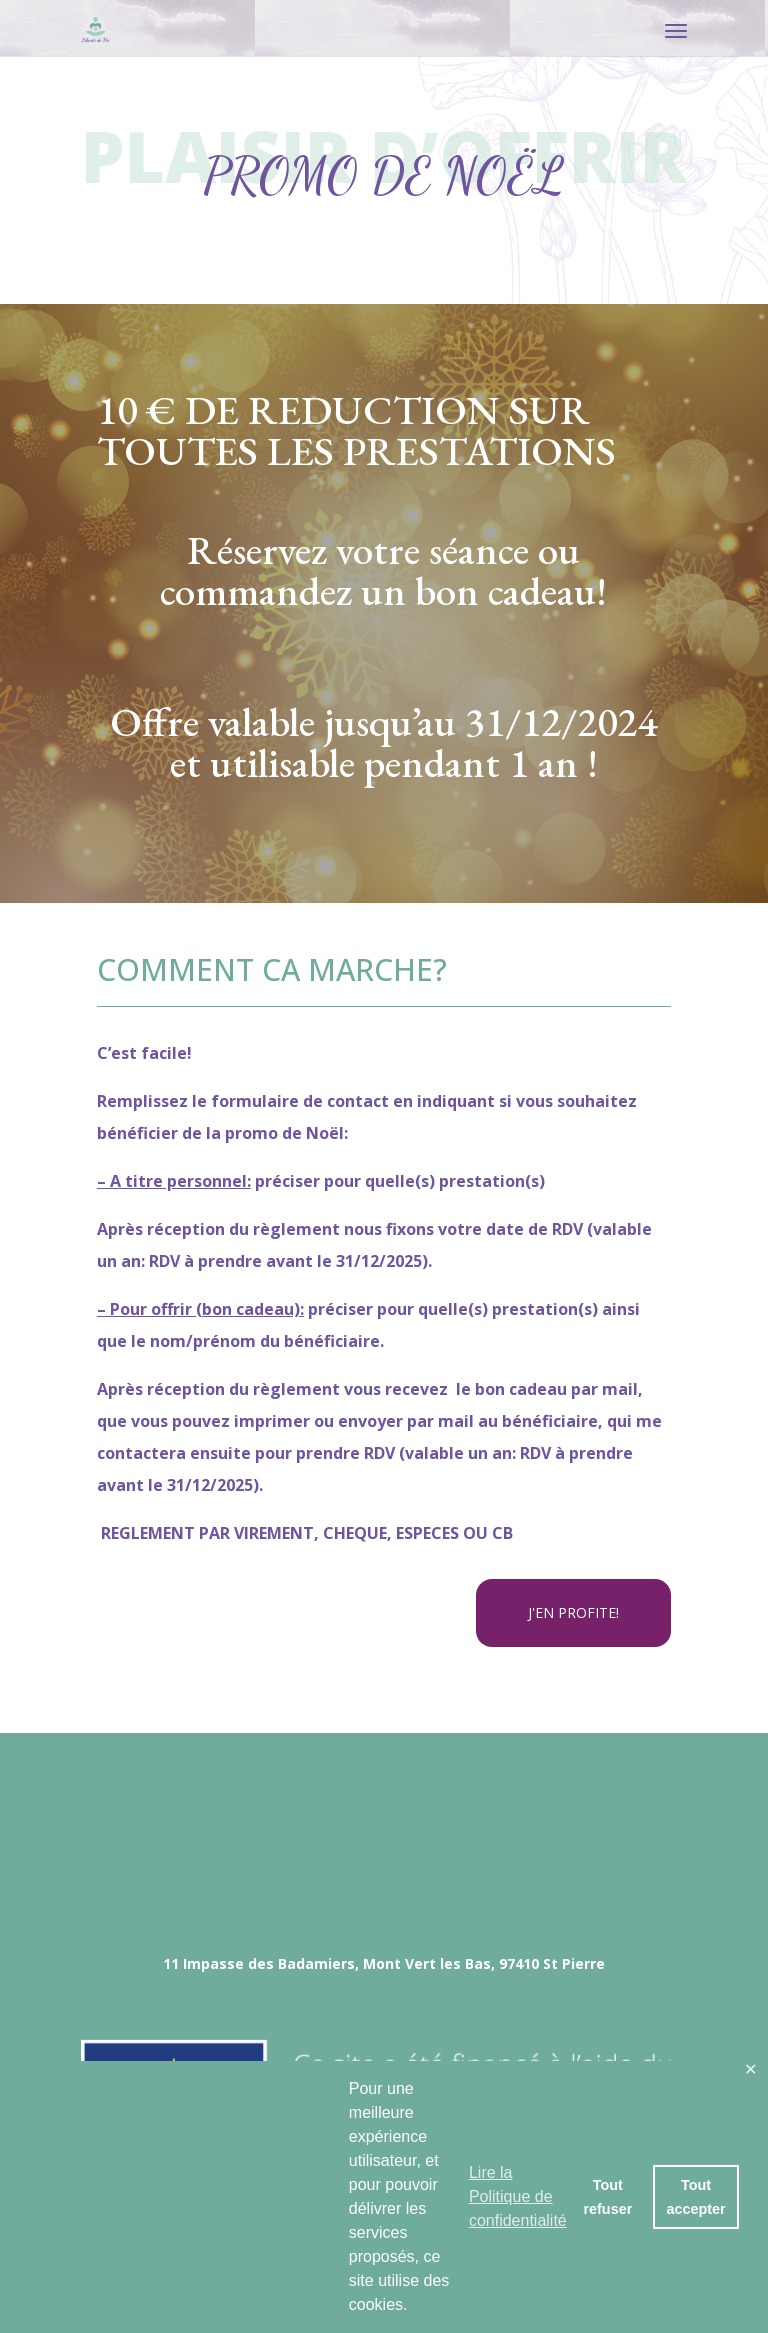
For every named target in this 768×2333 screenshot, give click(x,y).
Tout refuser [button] (607, 2197)
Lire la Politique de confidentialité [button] (518, 2196)
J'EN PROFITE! (573, 1612)
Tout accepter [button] (695, 2197)
